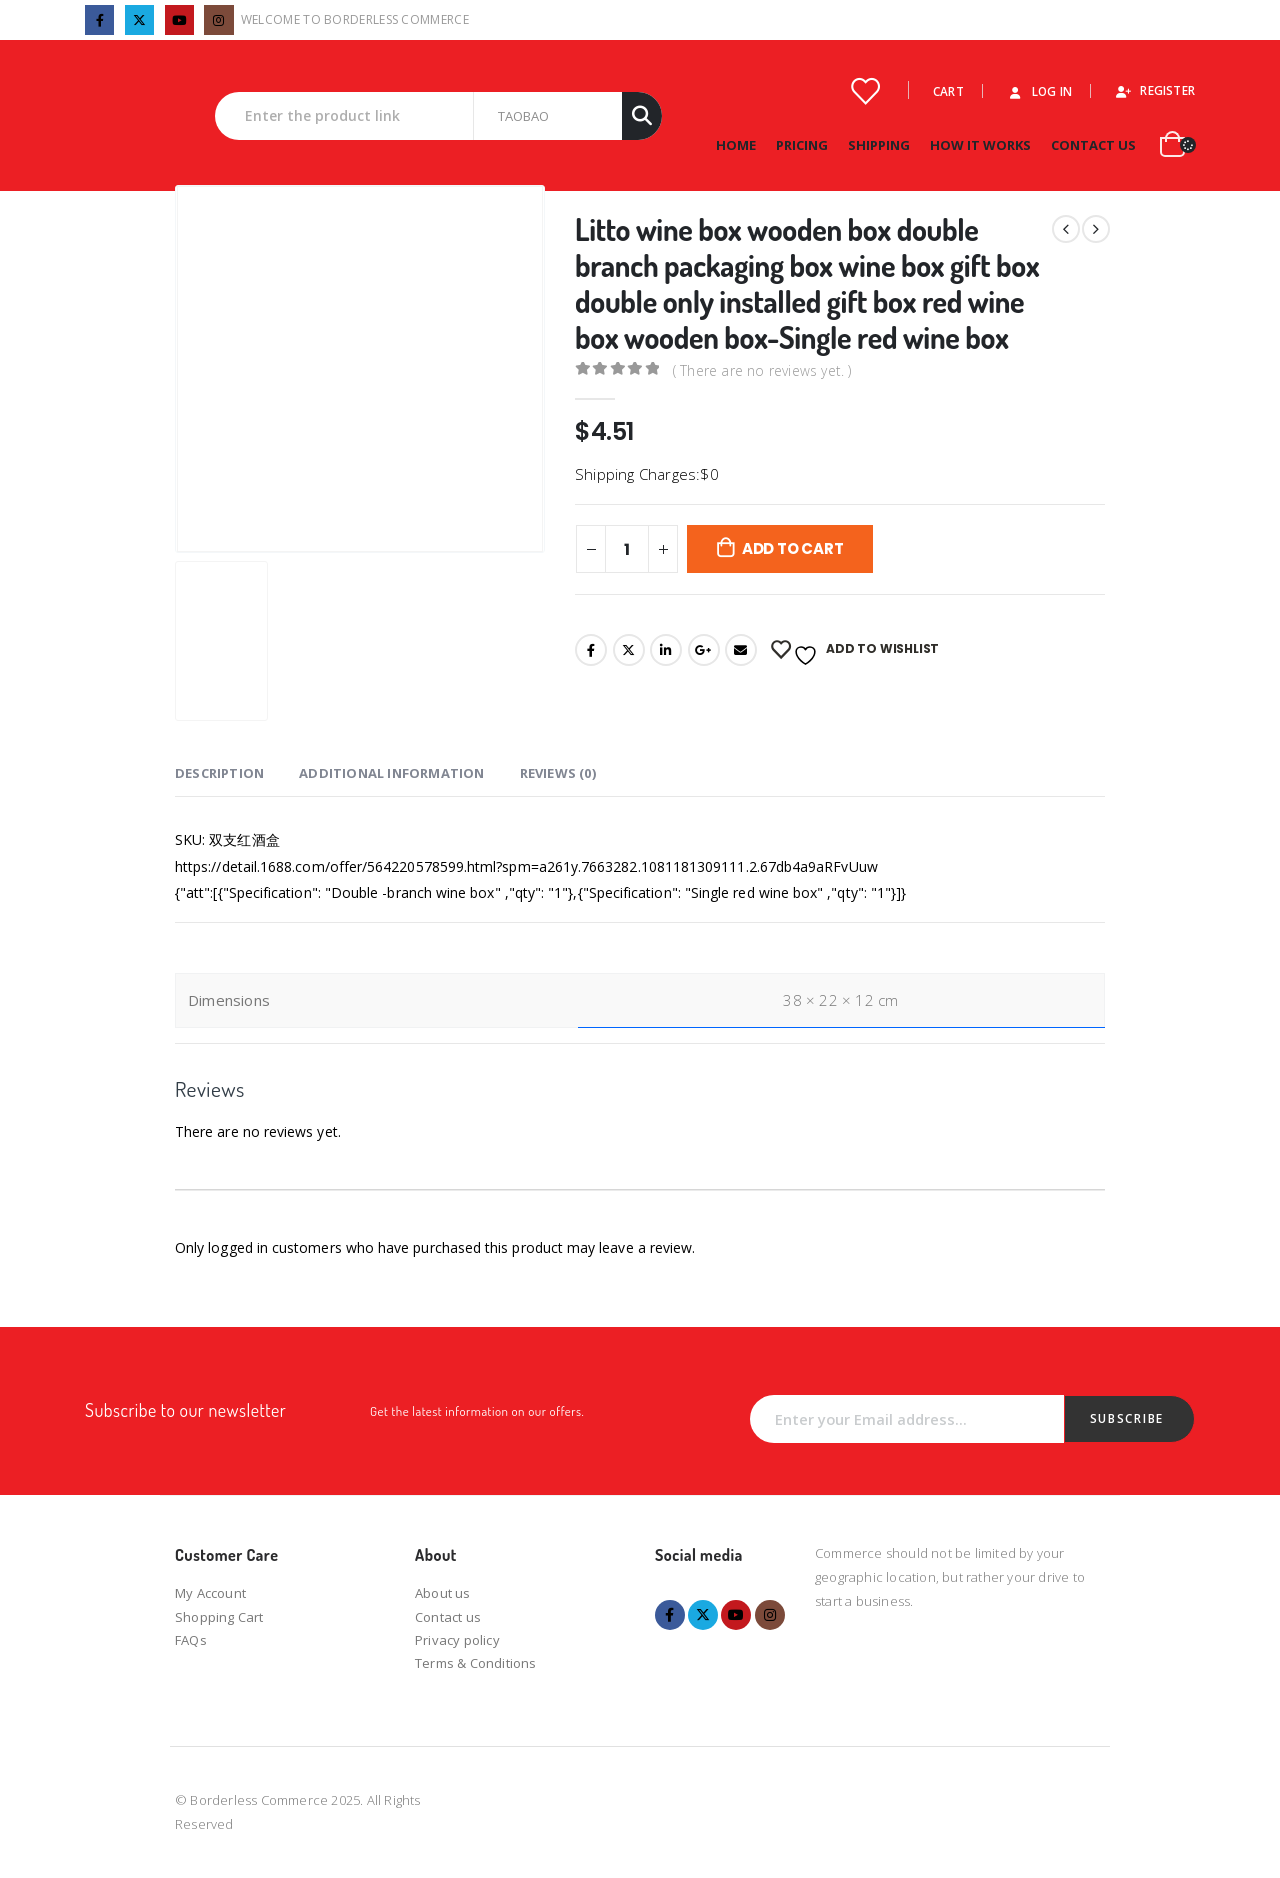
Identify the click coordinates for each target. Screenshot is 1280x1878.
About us (443, 1593)
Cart (948, 91)
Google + (704, 650)
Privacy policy (457, 1640)
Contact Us (1093, 145)
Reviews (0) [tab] (558, 773)
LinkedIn (666, 650)
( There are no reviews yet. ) (762, 369)
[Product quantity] (627, 549)
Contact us (448, 1617)
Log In (1039, 91)
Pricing (802, 145)
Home (736, 145)
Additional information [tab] (391, 773)
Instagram (770, 1615)
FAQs (191, 1640)
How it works (980, 145)
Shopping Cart (219, 1617)
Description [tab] (219, 773)
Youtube (736, 1615)
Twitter (629, 650)
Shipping (879, 145)
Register (1154, 90)
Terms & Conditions (476, 1663)
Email (741, 650)
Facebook (591, 650)
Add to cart (793, 548)
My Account (210, 1593)
